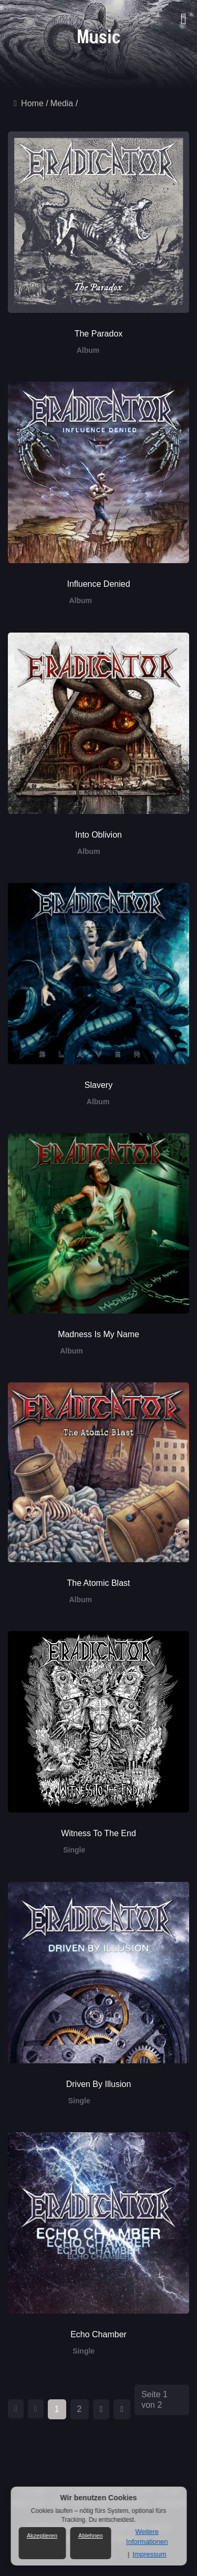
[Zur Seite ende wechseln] (121, 2409)
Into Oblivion (98, 834)
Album (88, 350)
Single (74, 1850)
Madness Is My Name (98, 1334)
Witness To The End (98, 1833)
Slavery (98, 1085)
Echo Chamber (98, 2334)
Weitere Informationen (147, 2536)
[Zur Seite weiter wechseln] (101, 2409)
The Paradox (99, 333)
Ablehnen (90, 2535)
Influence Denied (98, 583)
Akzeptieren (42, 2535)
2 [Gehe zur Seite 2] (79, 2409)
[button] (180, 12)
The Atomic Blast (98, 1583)
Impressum (149, 2554)
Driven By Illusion (98, 2084)
